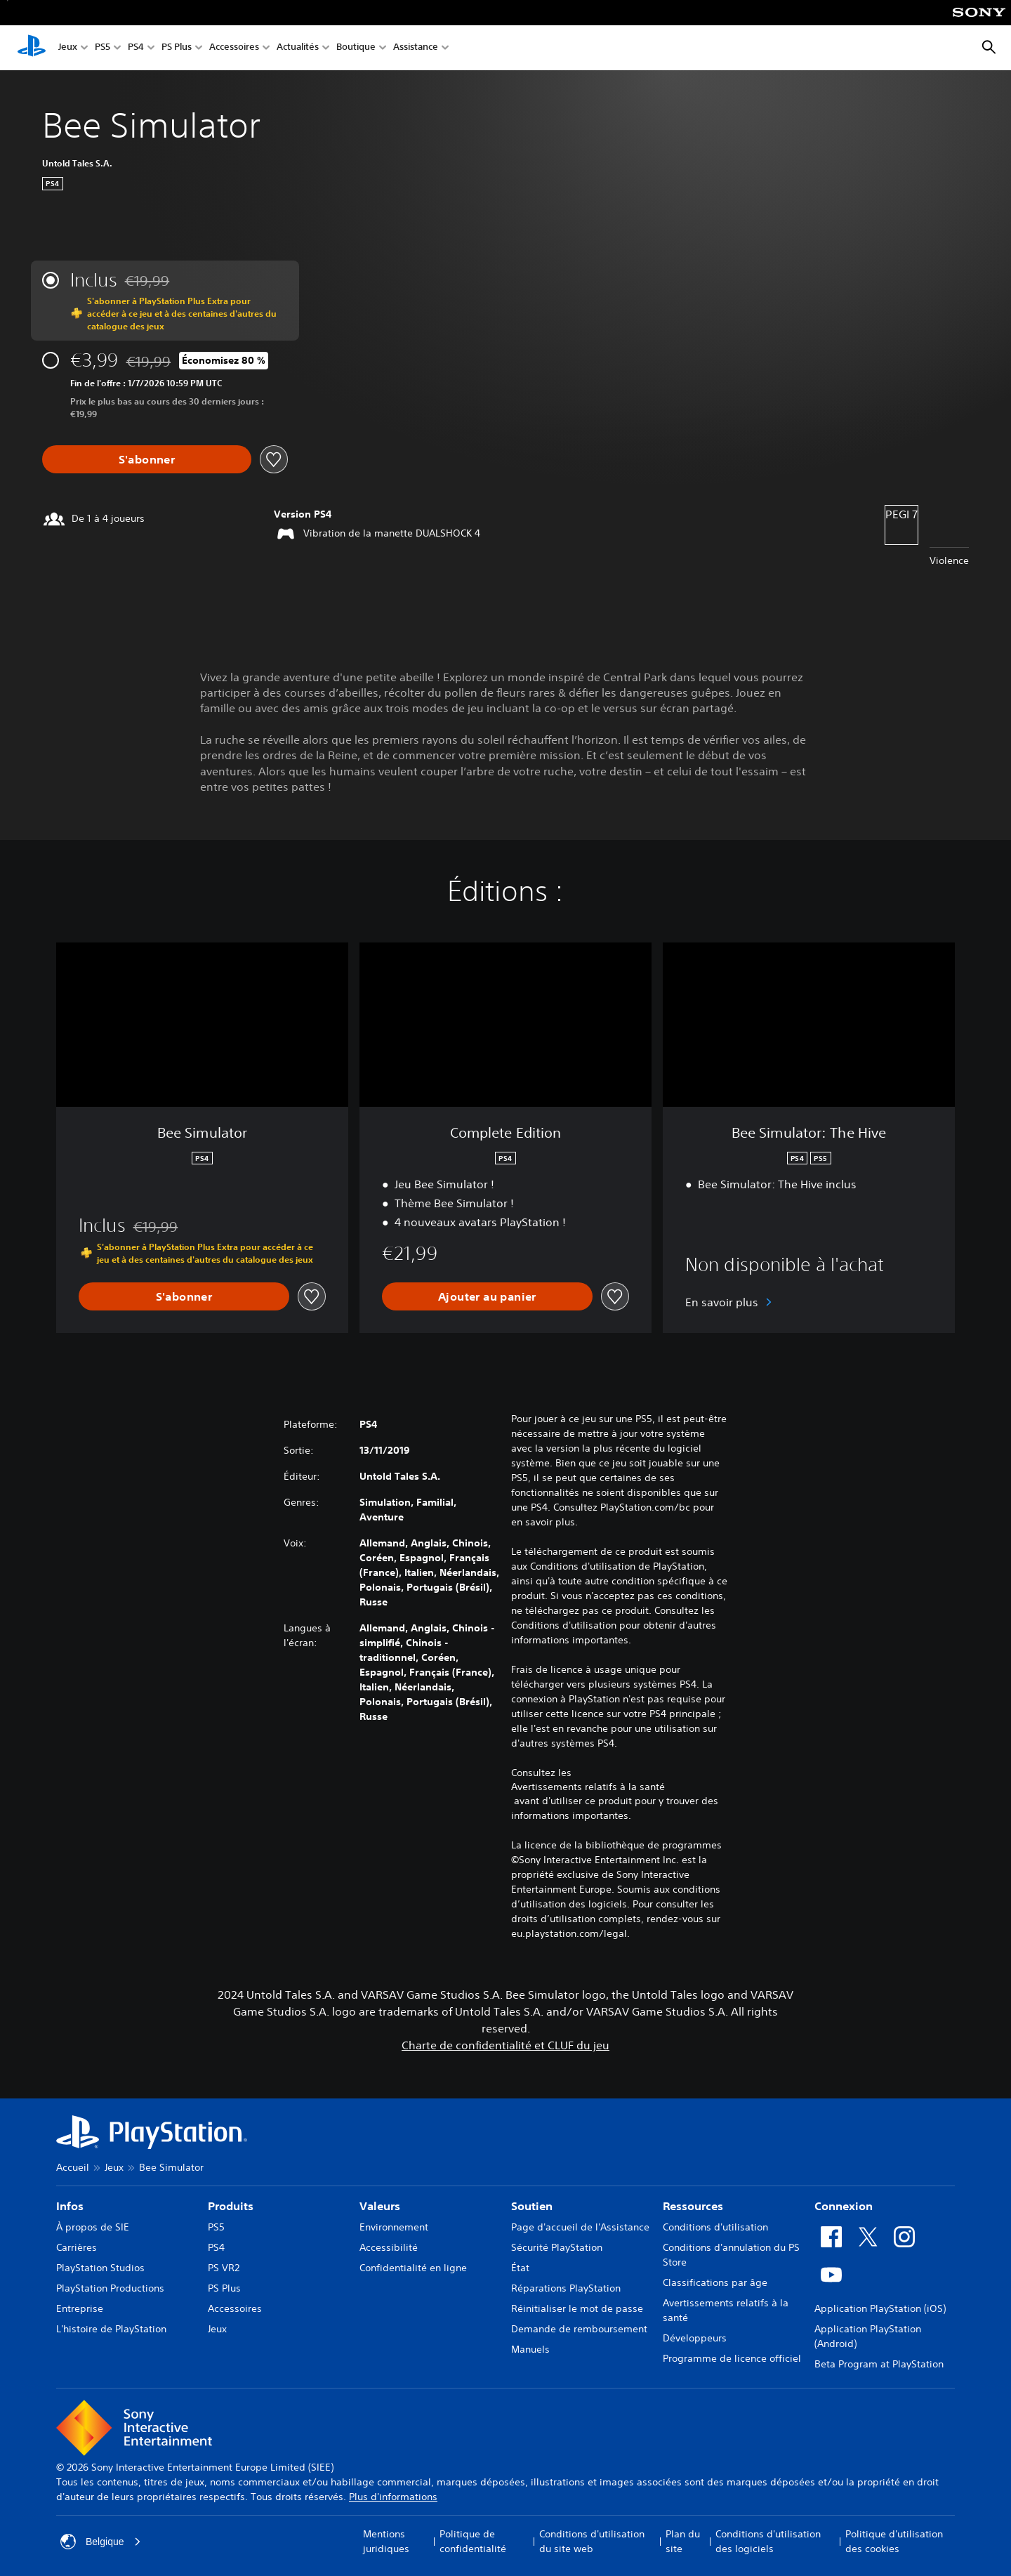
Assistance (415, 48)
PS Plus (176, 48)
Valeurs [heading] (379, 2206)
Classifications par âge (715, 2282)
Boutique (356, 48)
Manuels (530, 2349)
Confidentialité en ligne (413, 2267)
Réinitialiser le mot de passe (577, 2308)
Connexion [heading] (843, 2206)
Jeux (67, 48)
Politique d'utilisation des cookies (894, 2541)
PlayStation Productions (110, 2288)
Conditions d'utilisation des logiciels (768, 2541)
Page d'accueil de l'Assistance (580, 2227)
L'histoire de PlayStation (111, 2328)
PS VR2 (223, 2267)
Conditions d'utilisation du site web (592, 2541)
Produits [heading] (230, 2206)
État (520, 2267)
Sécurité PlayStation (556, 2247)
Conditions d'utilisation (715, 2227)
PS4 (136, 48)
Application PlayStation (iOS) (880, 2308)
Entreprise (79, 2308)
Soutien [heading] (532, 2206)
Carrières (76, 2247)
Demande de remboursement (579, 2328)
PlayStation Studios (100, 2267)
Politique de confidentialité (473, 2541)
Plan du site (683, 2541)
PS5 (102, 48)
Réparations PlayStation (566, 2288)
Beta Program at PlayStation (879, 2364)
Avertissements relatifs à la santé (588, 1786)
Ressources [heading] (693, 2206)
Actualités (298, 48)
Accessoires (234, 48)
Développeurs (695, 2338)
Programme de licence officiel (732, 2358)
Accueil (72, 2167)
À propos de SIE (92, 2227)
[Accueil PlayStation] (31, 48)
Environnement (393, 2227)
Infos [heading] (70, 2206)
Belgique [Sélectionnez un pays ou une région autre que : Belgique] (100, 2542)
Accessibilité (388, 2247)
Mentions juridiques (386, 2541)
